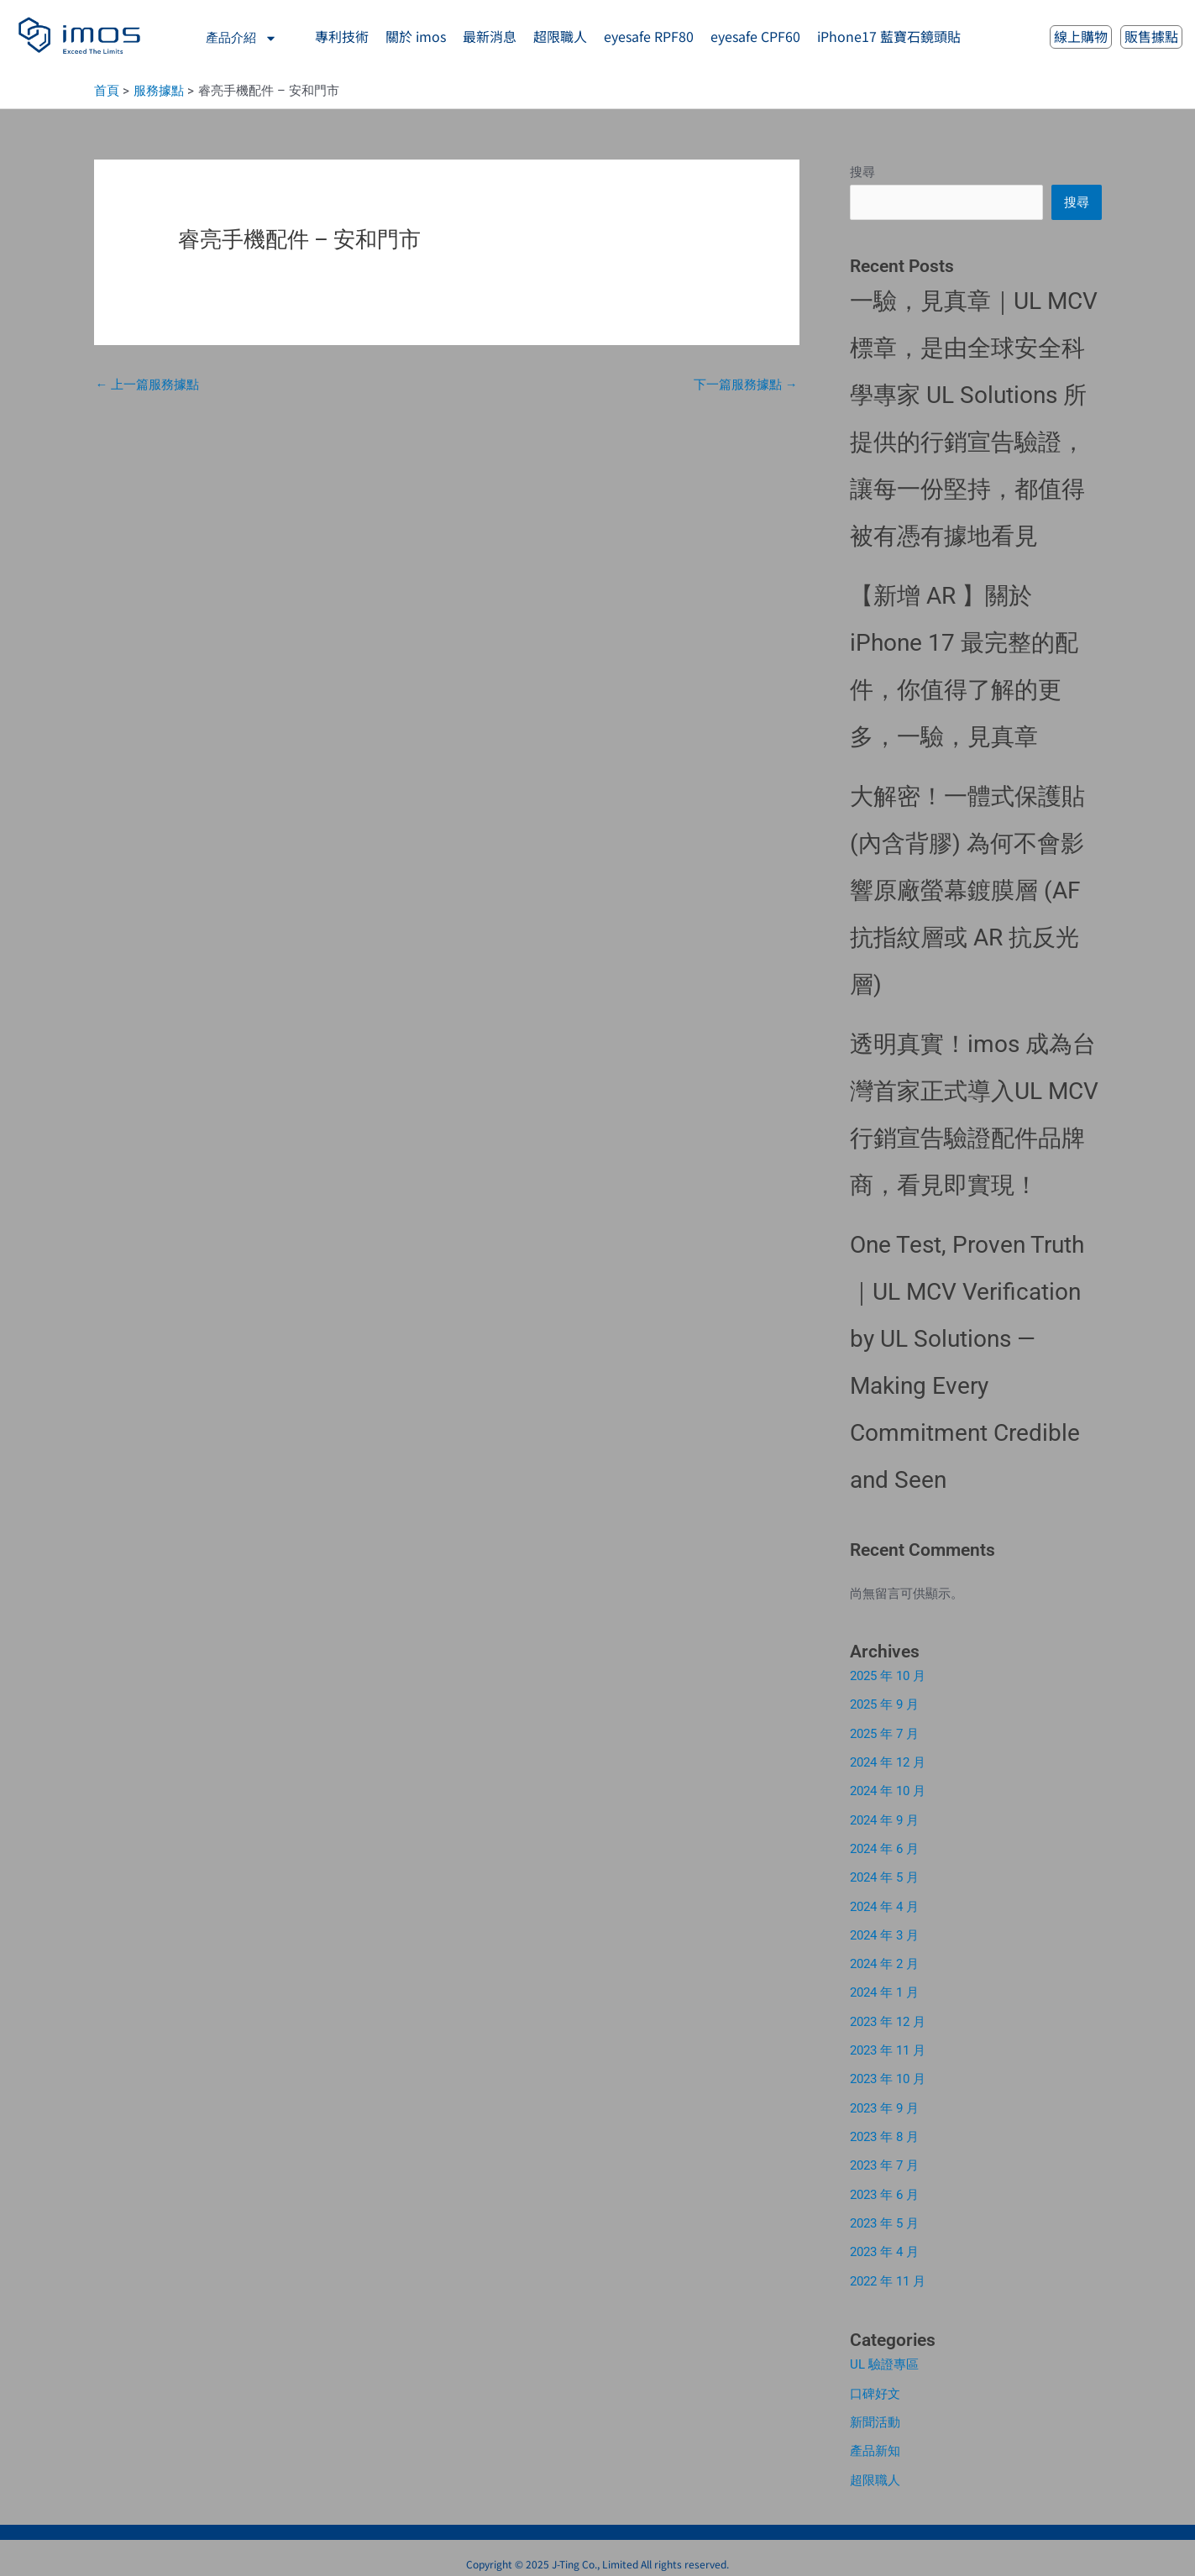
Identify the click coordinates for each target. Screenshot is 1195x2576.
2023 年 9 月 (884, 2101)
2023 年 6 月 (884, 2186)
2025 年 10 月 (887, 1675)
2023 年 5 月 (884, 2215)
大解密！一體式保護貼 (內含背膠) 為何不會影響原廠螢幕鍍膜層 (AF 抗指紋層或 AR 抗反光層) (967, 891)
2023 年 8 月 (884, 2129)
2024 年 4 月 (884, 1902)
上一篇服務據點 (148, 384)
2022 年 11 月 (887, 2271)
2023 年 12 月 (887, 2016)
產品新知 (875, 2440)
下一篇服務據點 (746, 384)
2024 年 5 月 (884, 1874)
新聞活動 (875, 2411)
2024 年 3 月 (884, 1931)
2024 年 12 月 (887, 1761)
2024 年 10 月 (887, 1789)
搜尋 (862, 172)
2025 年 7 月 (884, 1733)
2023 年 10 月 (887, 2073)
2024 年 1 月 (884, 1988)
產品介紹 (241, 38)
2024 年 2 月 (884, 1959)
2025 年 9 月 (884, 1704)
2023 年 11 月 (887, 2044)
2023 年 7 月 (884, 2157)
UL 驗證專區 (884, 2354)
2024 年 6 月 (884, 1846)
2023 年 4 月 (884, 2242)
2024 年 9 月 (884, 1817)
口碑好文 (875, 2382)
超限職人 (875, 2467)
